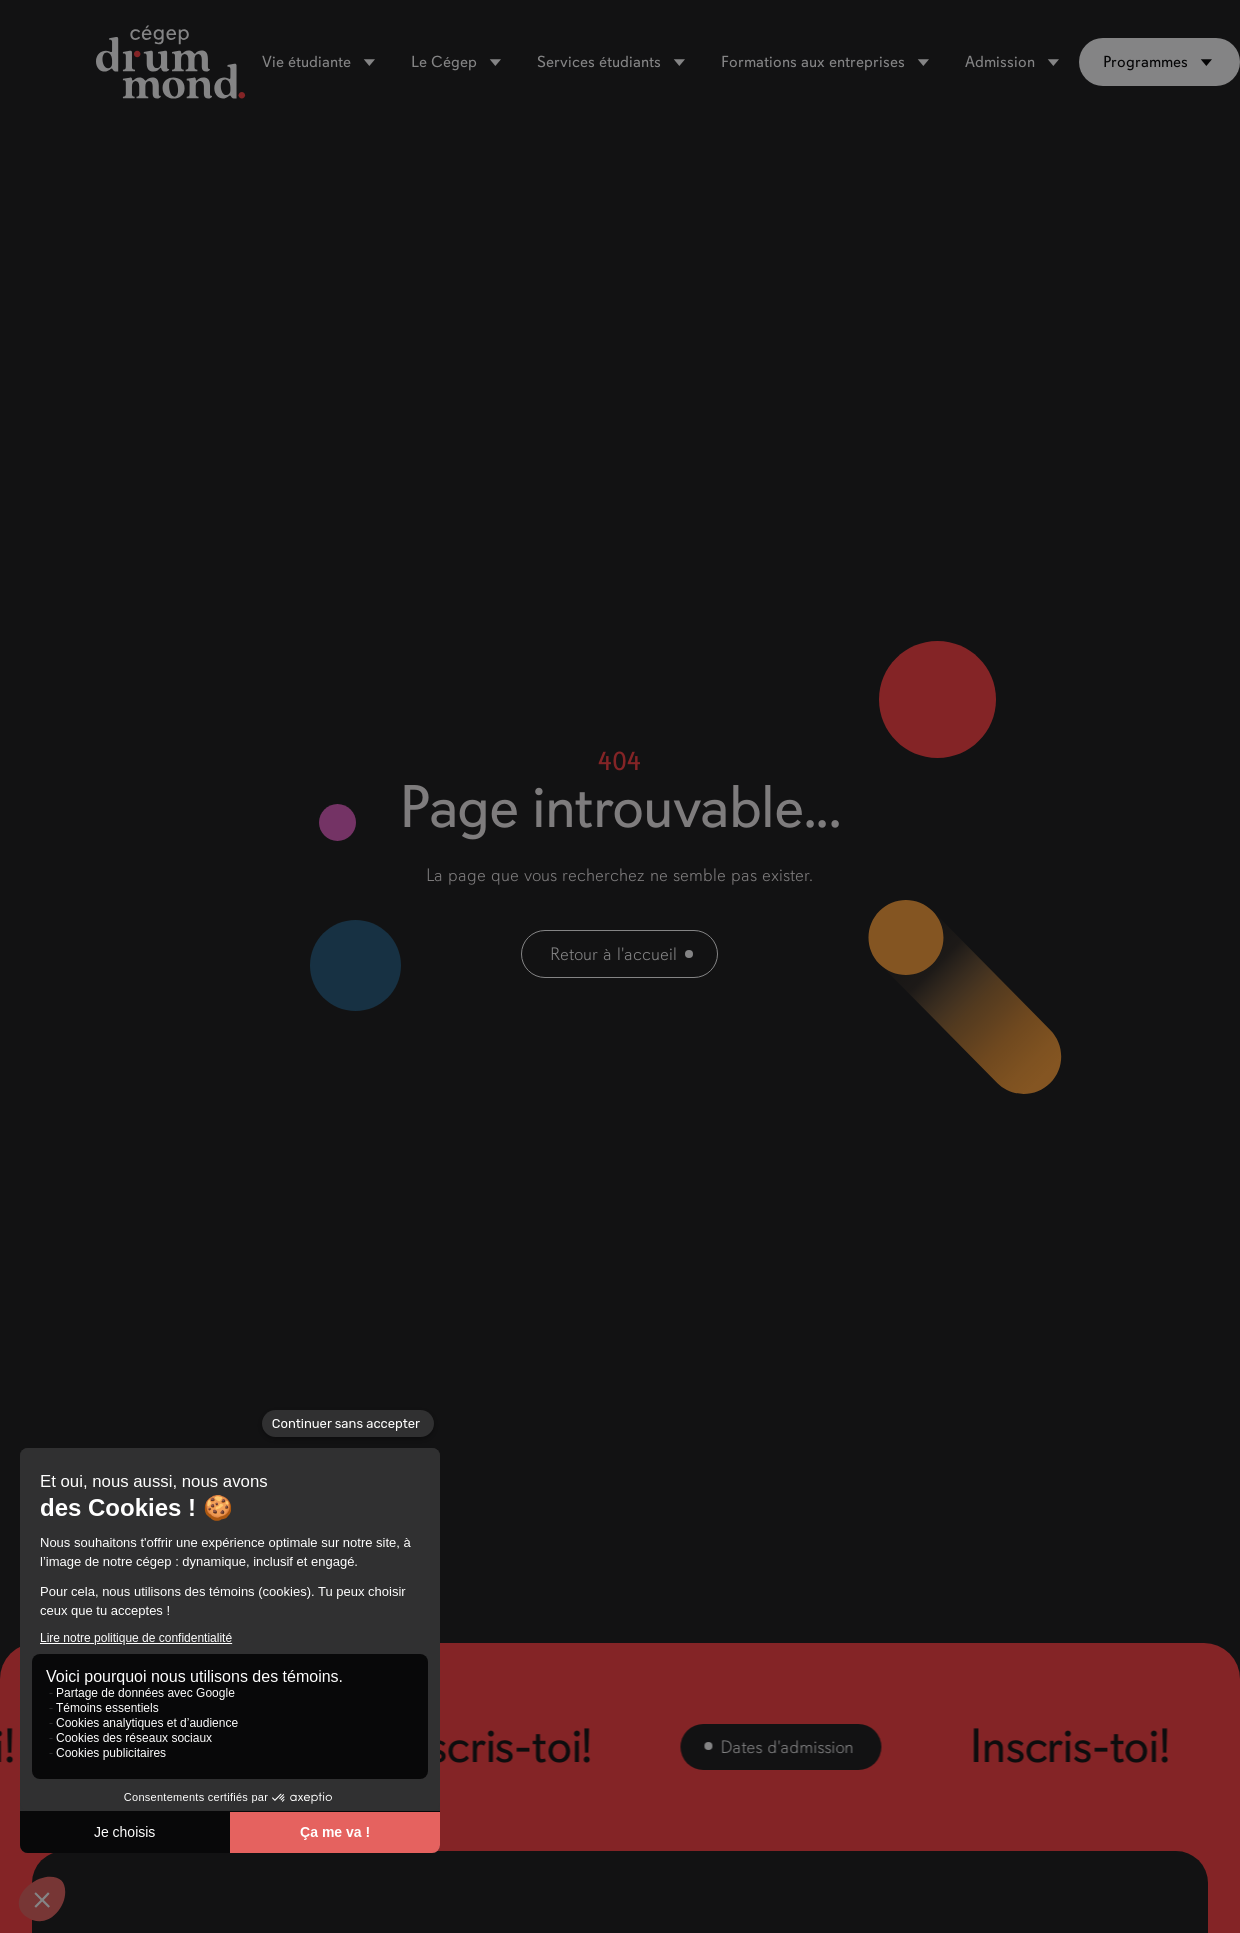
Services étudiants (599, 62)
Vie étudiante (306, 62)
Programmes (1145, 62)
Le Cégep (444, 62)
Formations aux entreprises (813, 62)
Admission (1000, 62)
